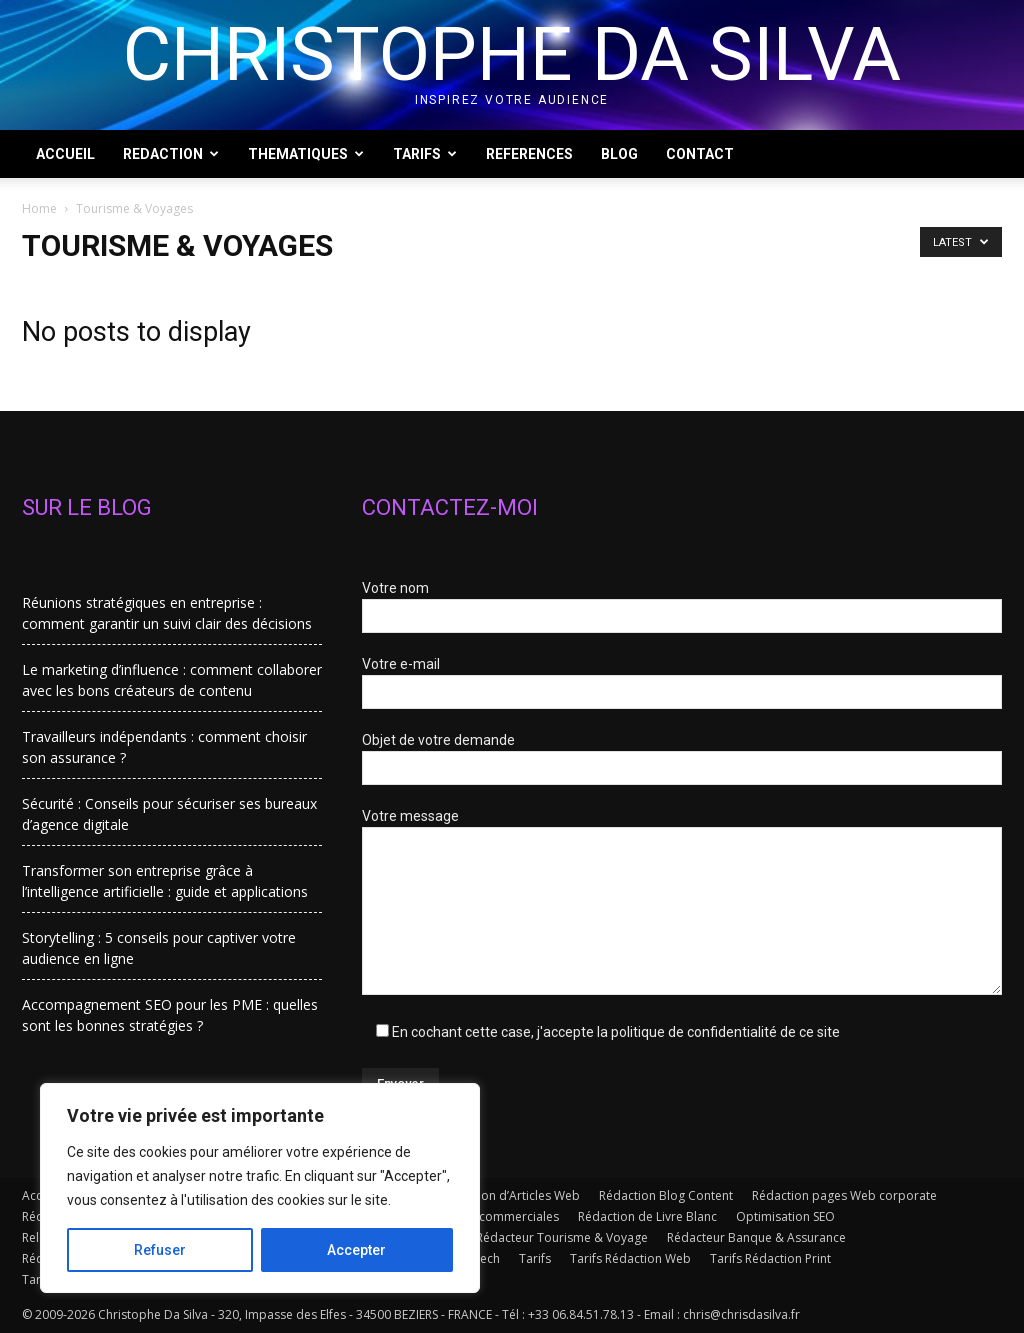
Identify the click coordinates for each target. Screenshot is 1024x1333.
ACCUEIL (65, 154)
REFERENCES (529, 154)
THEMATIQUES (306, 154)
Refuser (160, 1250)
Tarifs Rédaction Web (630, 1258)
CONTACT (700, 154)
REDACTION (171, 154)
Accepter (356, 1250)
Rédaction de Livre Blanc (647, 1216)
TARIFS (425, 154)
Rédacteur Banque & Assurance (756, 1237)
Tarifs (535, 1258)
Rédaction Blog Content (666, 1195)
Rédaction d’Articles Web (509, 1195)
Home (39, 208)
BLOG (619, 154)
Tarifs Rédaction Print (770, 1258)
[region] (260, 1188)
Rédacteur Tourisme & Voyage (562, 1237)
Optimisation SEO (785, 1216)
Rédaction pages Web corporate (844, 1195)
